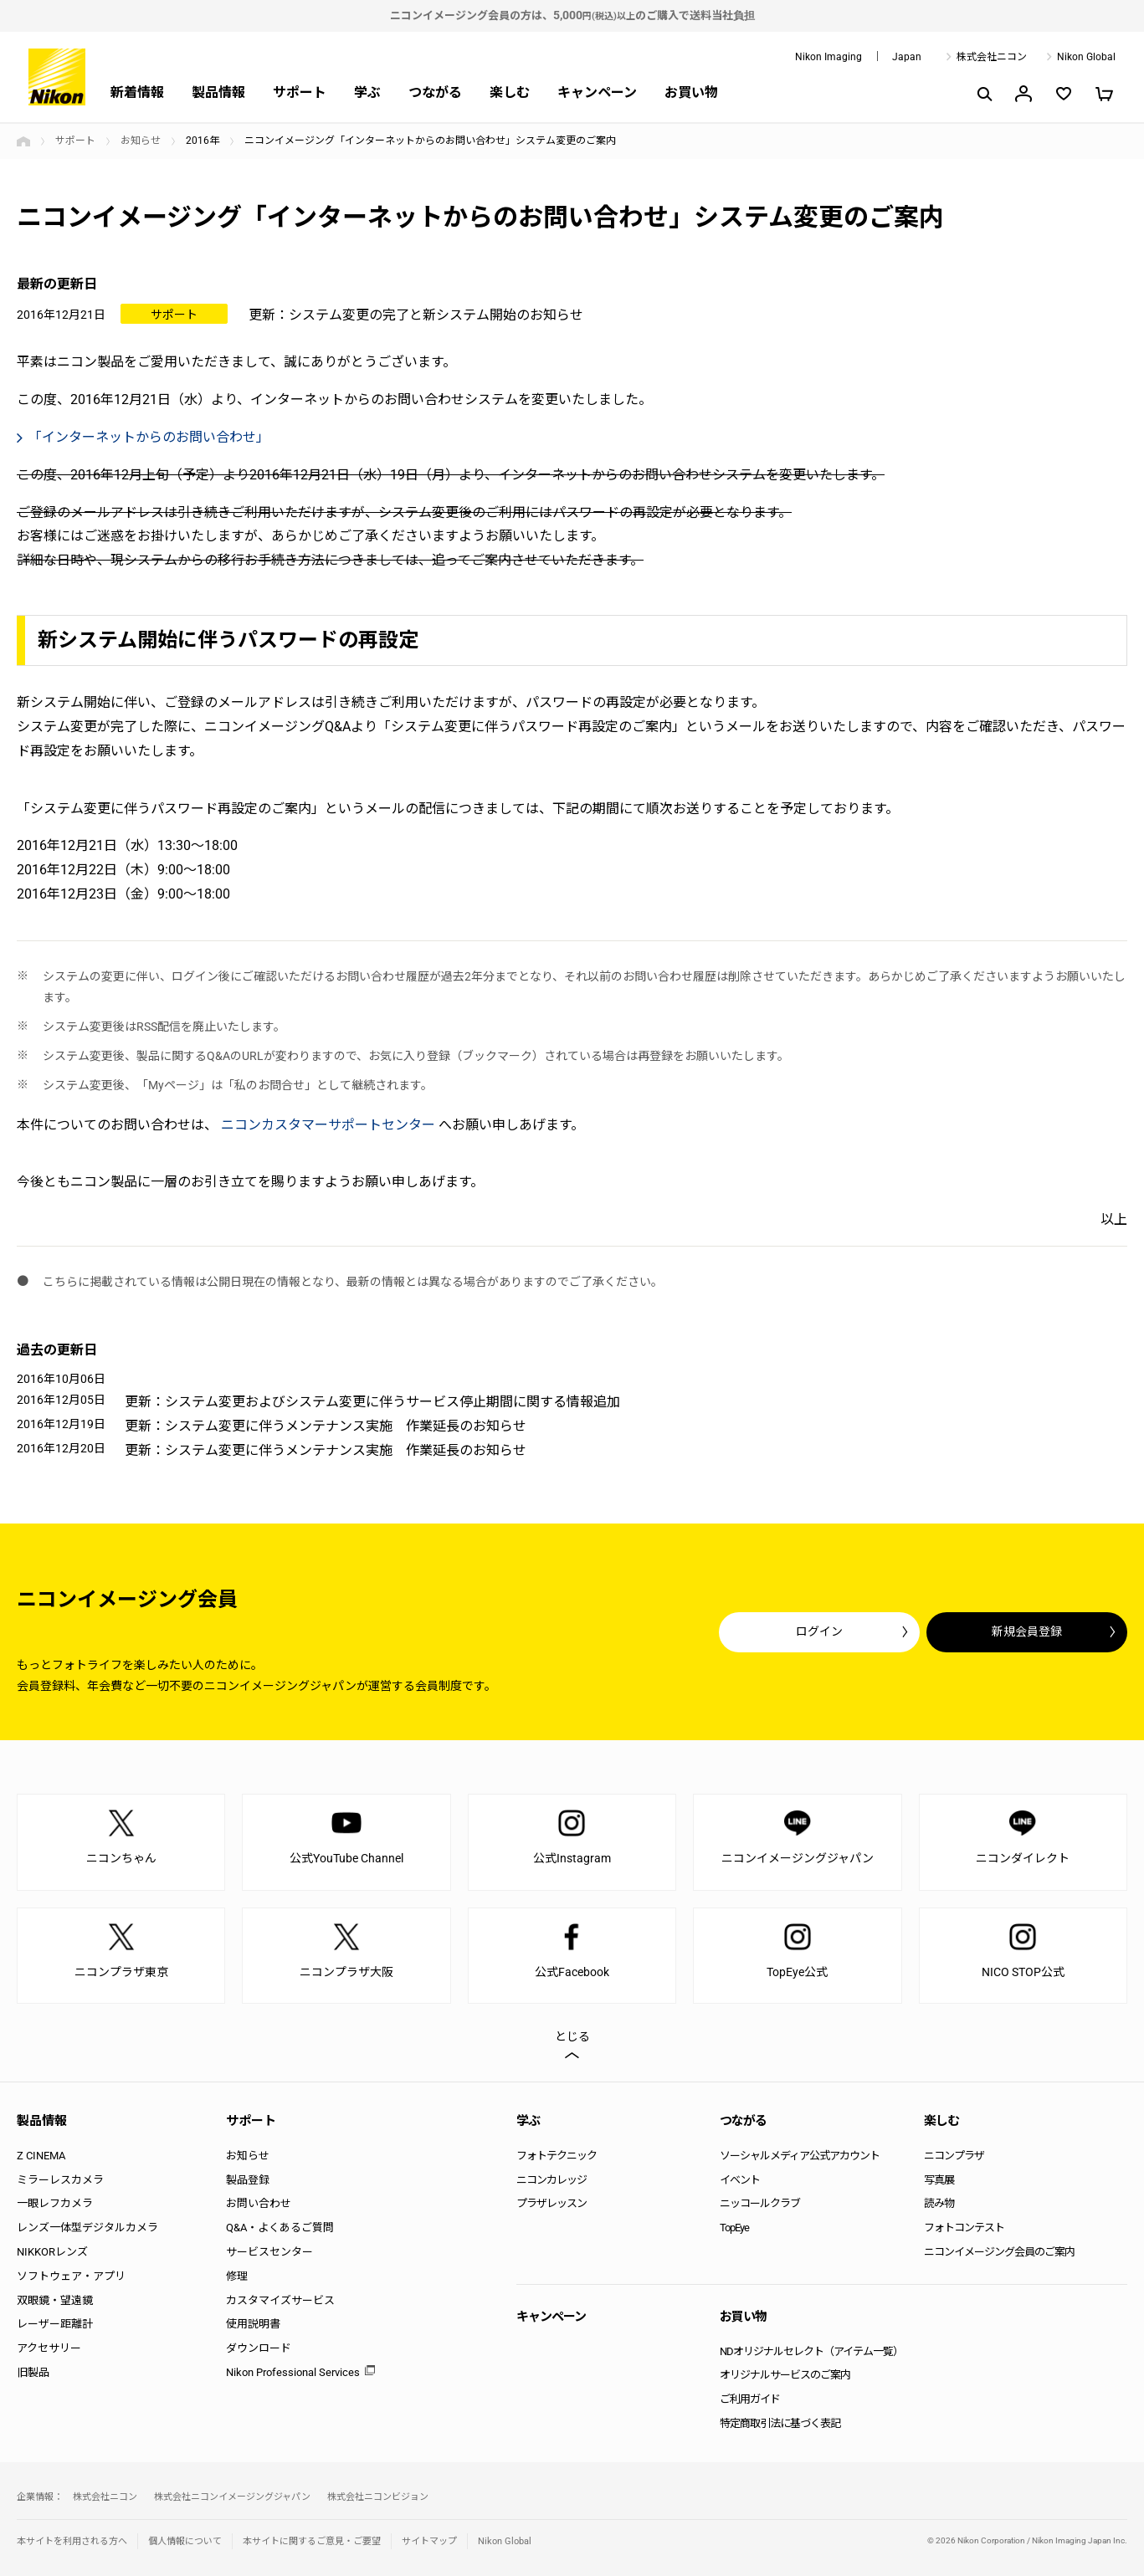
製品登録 (247, 2180)
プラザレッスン (551, 2203)
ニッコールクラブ (760, 2203)
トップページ (23, 141)
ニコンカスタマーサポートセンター (328, 1125)
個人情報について (185, 2541)
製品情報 (218, 92)
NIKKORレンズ (52, 2252)
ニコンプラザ (954, 2155)
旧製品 (33, 2372)
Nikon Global (1086, 57)
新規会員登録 (1027, 1631)
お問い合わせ (258, 2203)
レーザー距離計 (55, 2323)
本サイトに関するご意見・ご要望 (312, 2541)
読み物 (939, 2203)
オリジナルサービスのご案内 (785, 2375)
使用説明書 (253, 2323)
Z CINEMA (41, 2155)
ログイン (819, 1631)
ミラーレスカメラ (60, 2180)
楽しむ (510, 92)
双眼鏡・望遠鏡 (55, 2300)
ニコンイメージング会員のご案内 (999, 2252)
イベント (740, 2180)
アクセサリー (49, 2348)
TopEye (734, 2227)
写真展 (939, 2180)
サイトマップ (429, 2541)
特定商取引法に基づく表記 (780, 2423)
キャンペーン (597, 92)
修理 (237, 2276)
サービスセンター (269, 2252)
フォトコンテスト (964, 2227)
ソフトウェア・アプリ (71, 2276)
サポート (299, 92)
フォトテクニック (556, 2155)
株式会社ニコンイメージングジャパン (232, 2496)
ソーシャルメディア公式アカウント (800, 2155)
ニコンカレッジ (551, 2180)
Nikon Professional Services (293, 2372)
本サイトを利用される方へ (72, 2541)
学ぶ (367, 92)
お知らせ (141, 140)
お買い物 (691, 92)
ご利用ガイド (750, 2399)
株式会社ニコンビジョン (377, 2496)
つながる (435, 92)
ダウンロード (258, 2348)
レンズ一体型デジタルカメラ (87, 2227)
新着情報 (137, 92)
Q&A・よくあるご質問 (280, 2227)
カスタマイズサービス (280, 2300)
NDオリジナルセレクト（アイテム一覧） (811, 2351)
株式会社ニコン (992, 57)
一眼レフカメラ (55, 2203)
